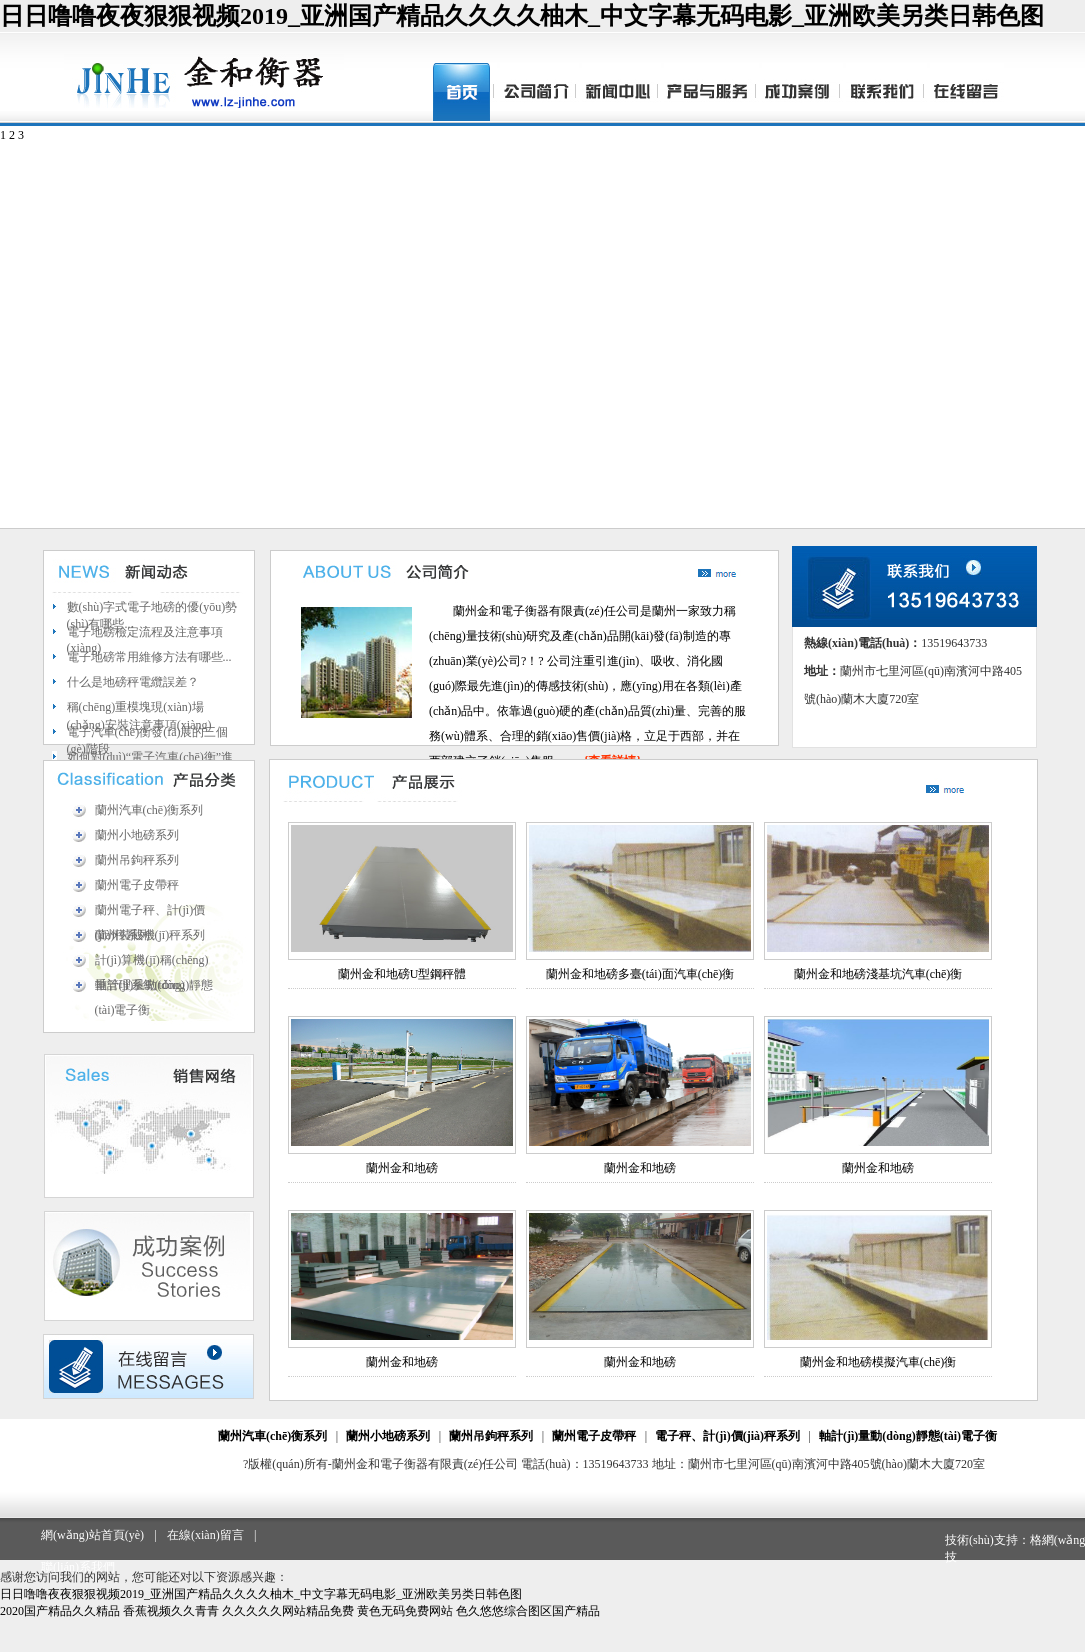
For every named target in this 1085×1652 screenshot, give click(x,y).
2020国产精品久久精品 (60, 1611)
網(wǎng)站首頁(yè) (92, 1535)
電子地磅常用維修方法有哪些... (149, 657)
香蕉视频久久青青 (171, 1611)
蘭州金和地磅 (402, 1168)
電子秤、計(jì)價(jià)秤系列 (727, 1436)
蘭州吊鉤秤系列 (137, 860)
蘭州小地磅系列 (137, 835)
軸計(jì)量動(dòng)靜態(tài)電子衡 (908, 1436)
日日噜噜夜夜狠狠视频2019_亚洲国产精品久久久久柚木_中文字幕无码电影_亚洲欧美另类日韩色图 (522, 16)
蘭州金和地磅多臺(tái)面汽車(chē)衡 (640, 974)
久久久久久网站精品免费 (288, 1611)
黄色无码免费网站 (405, 1611)
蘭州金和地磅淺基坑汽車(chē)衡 (878, 974)
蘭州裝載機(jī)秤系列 (150, 935)
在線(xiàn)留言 (205, 1535)
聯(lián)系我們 (78, 1567)
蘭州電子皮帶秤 (137, 885)
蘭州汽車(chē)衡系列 (149, 810)
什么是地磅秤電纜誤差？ (133, 682)
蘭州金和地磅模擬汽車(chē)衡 (878, 1362)
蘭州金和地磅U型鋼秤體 (402, 974)
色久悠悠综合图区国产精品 (528, 1611)
